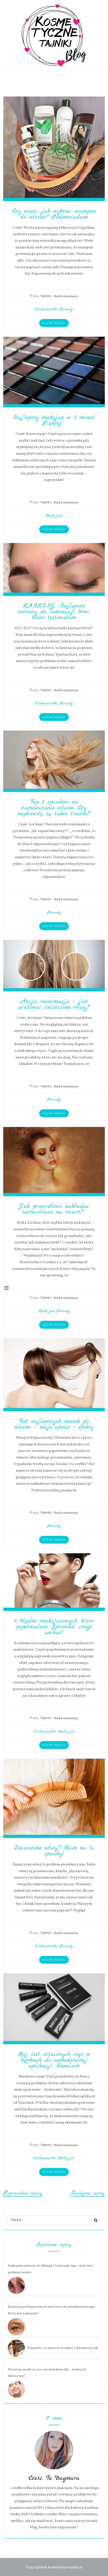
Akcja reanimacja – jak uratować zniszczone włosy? (53, 1004)
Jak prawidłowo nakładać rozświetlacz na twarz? (54, 1209)
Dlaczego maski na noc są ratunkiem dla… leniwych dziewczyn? (47, 2373)
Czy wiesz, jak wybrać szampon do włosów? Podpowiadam (54, 214)
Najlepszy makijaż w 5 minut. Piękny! (53, 420)
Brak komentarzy (66, 296)
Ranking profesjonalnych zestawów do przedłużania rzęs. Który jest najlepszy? (52, 2310)
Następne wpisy (87, 2193)
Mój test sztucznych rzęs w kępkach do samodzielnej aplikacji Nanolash (54, 2060)
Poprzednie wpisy (22, 2193)
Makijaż (54, 515)
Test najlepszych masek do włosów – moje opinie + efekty (54, 1424)
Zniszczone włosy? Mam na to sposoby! (54, 1851)
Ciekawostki (46, 309)
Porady (66, 309)
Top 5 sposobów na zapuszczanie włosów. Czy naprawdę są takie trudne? (54, 808)
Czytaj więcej (53, 323)
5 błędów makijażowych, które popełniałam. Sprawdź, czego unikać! (54, 1627)
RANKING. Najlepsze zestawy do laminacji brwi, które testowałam (54, 612)
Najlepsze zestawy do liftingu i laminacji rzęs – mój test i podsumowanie (50, 2269)
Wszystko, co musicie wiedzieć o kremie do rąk (62, 2348)
